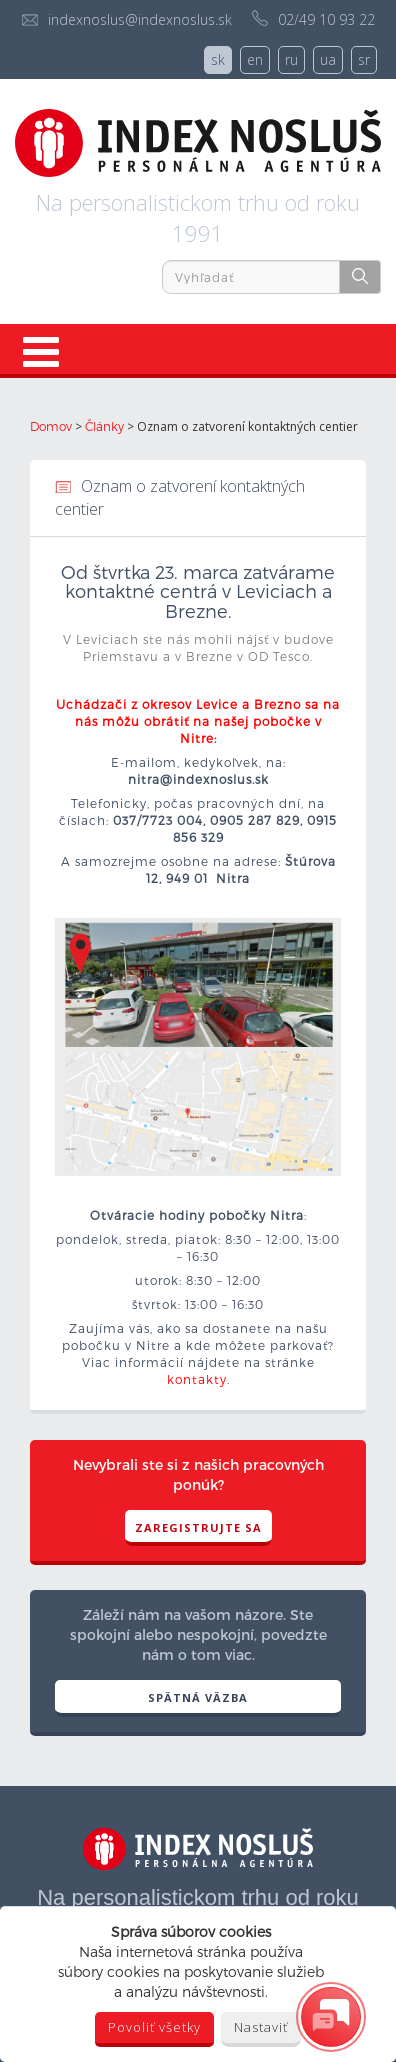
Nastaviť (261, 2027)
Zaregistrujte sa (198, 1527)
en (255, 59)
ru (291, 59)
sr (364, 59)
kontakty (197, 1379)
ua (328, 59)
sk (218, 59)
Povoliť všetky (154, 2027)
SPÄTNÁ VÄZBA (198, 1697)
